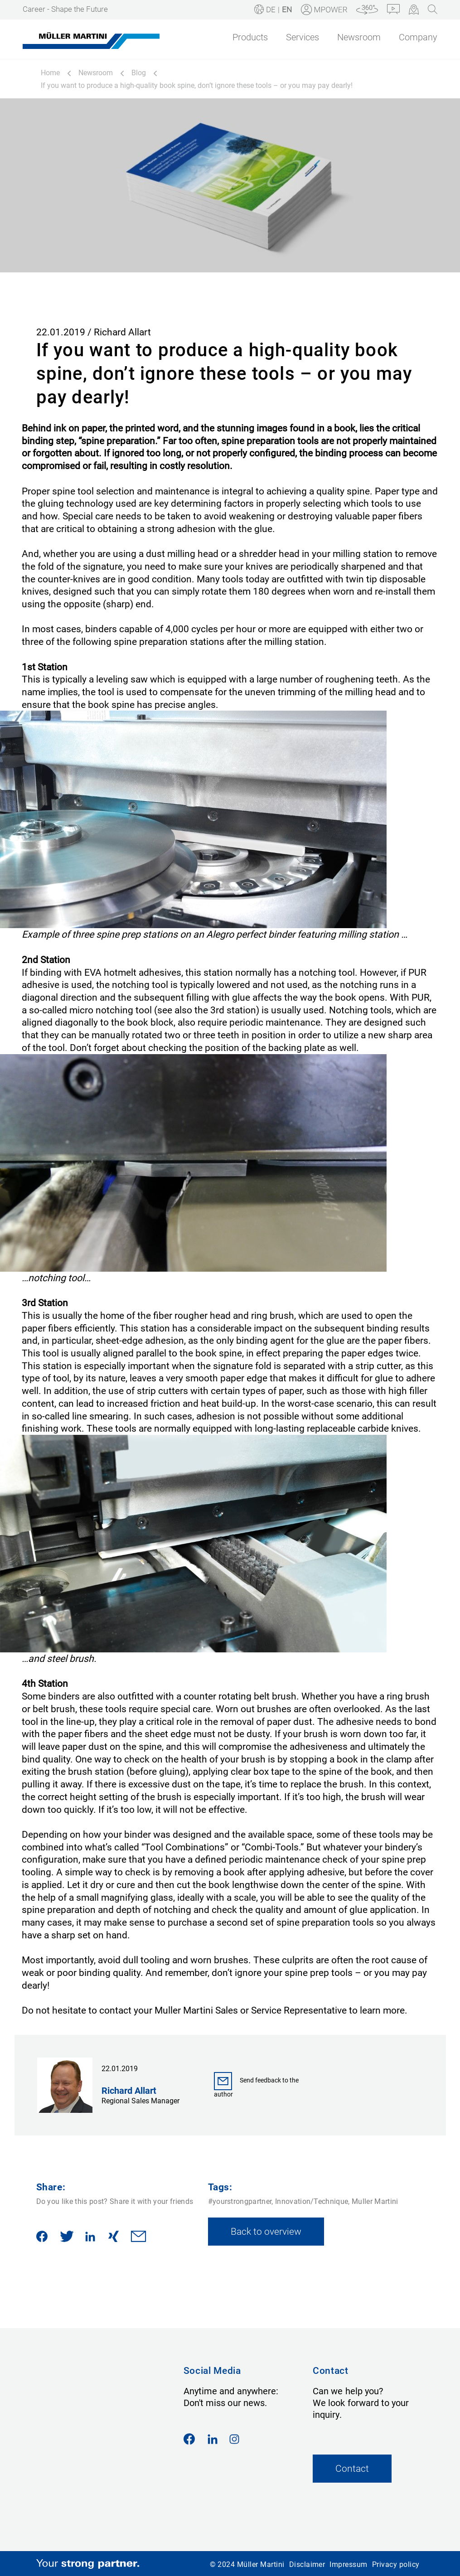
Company (418, 37)
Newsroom (359, 37)
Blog (138, 72)
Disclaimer (307, 2564)
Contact (352, 2468)
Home (50, 72)
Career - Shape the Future (65, 9)
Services (302, 37)
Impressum (348, 2564)
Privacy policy (396, 2564)
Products (250, 37)
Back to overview (266, 2231)
